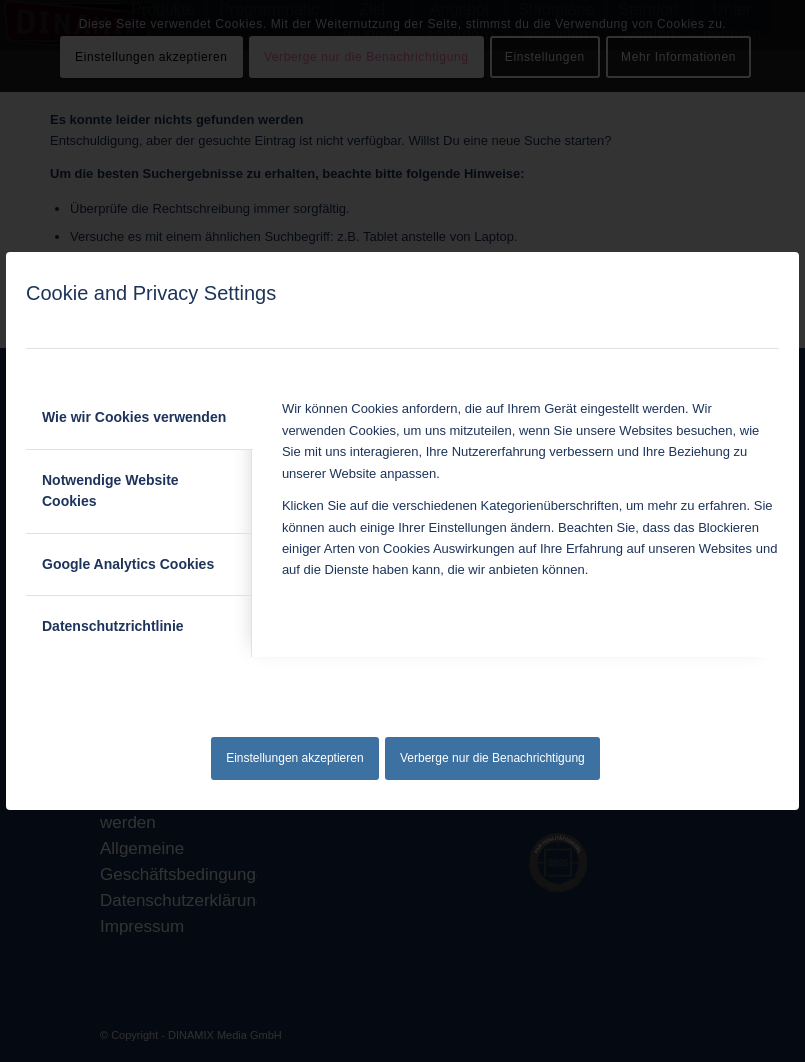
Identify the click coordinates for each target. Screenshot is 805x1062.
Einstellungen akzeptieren (294, 758)
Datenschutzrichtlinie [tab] (113, 626)
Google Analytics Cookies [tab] (128, 564)
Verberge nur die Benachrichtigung (492, 758)
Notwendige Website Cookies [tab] (110, 490)
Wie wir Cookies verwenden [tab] (134, 417)
